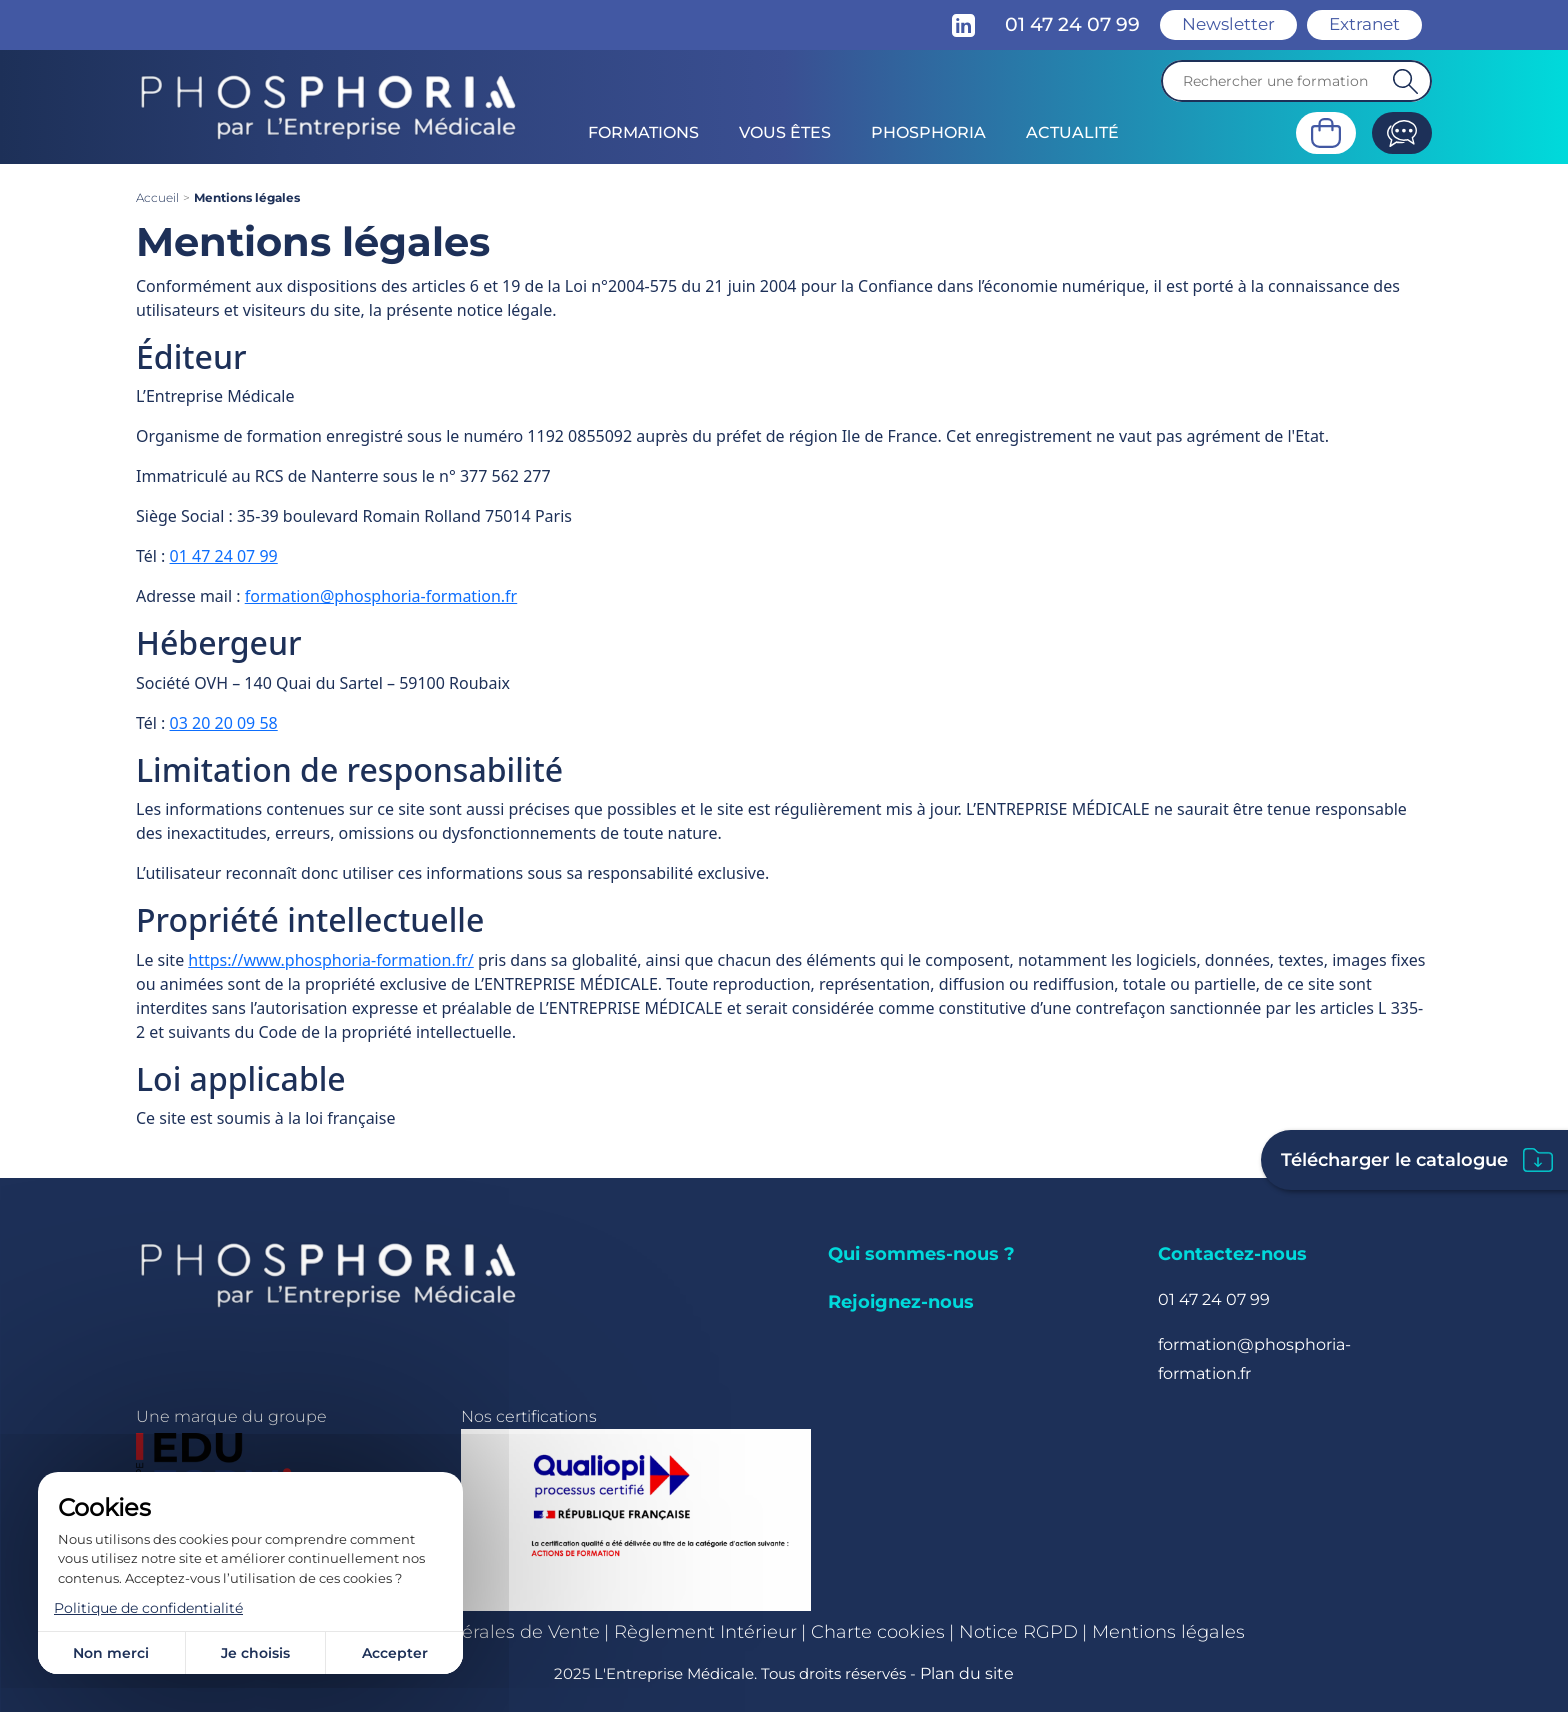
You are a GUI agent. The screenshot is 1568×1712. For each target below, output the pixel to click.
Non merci (111, 1653)
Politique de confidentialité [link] (148, 1608)
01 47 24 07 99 (224, 556)
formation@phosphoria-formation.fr (381, 596)
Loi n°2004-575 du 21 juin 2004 (681, 286)
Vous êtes (785, 132)
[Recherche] (1296, 81)
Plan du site (967, 1673)
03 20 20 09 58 (224, 723)
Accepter (395, 1653)
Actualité (1072, 132)
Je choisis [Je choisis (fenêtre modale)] (255, 1653)
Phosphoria (928, 132)
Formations (643, 132)
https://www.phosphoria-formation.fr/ (330, 960)
